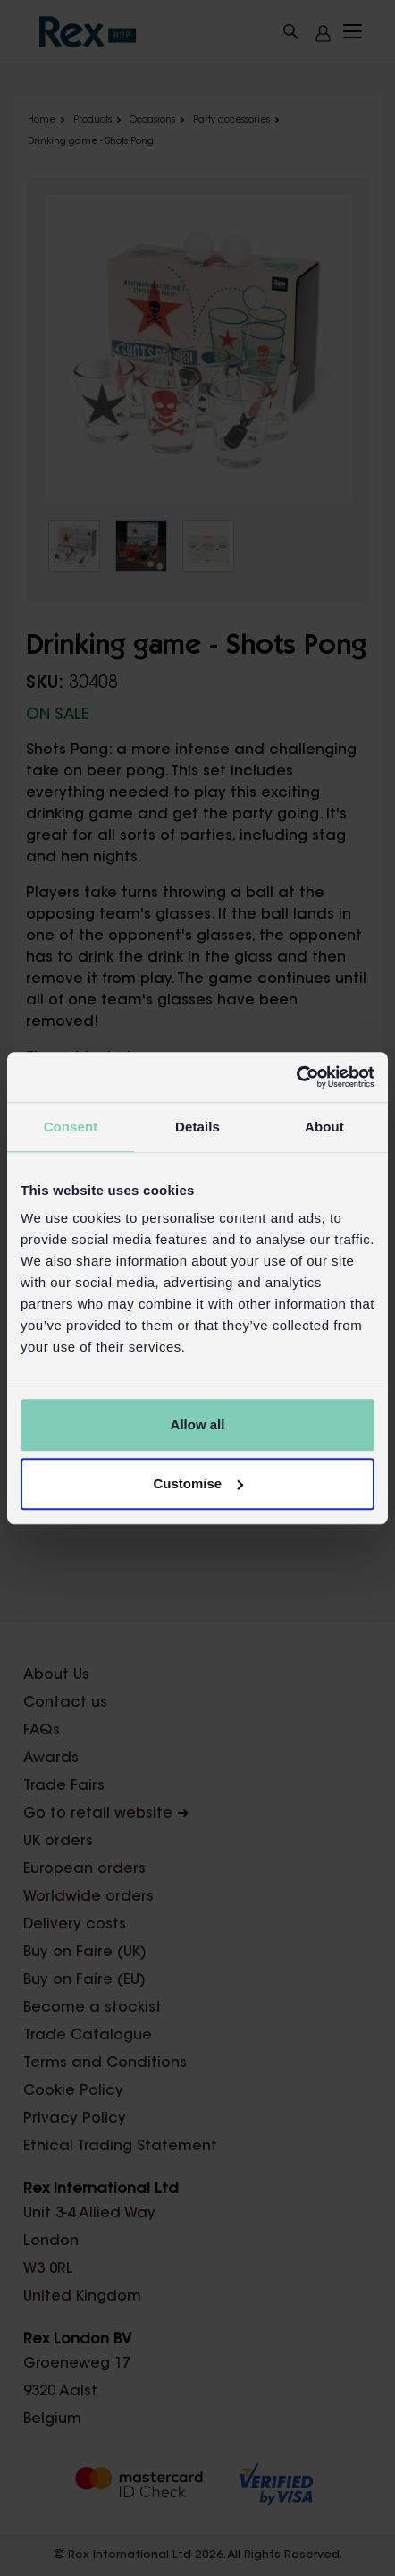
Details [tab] (197, 1126)
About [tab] (324, 1126)
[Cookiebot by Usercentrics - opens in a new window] (296, 1077)
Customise (198, 1483)
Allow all (198, 1424)
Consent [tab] (71, 1126)
